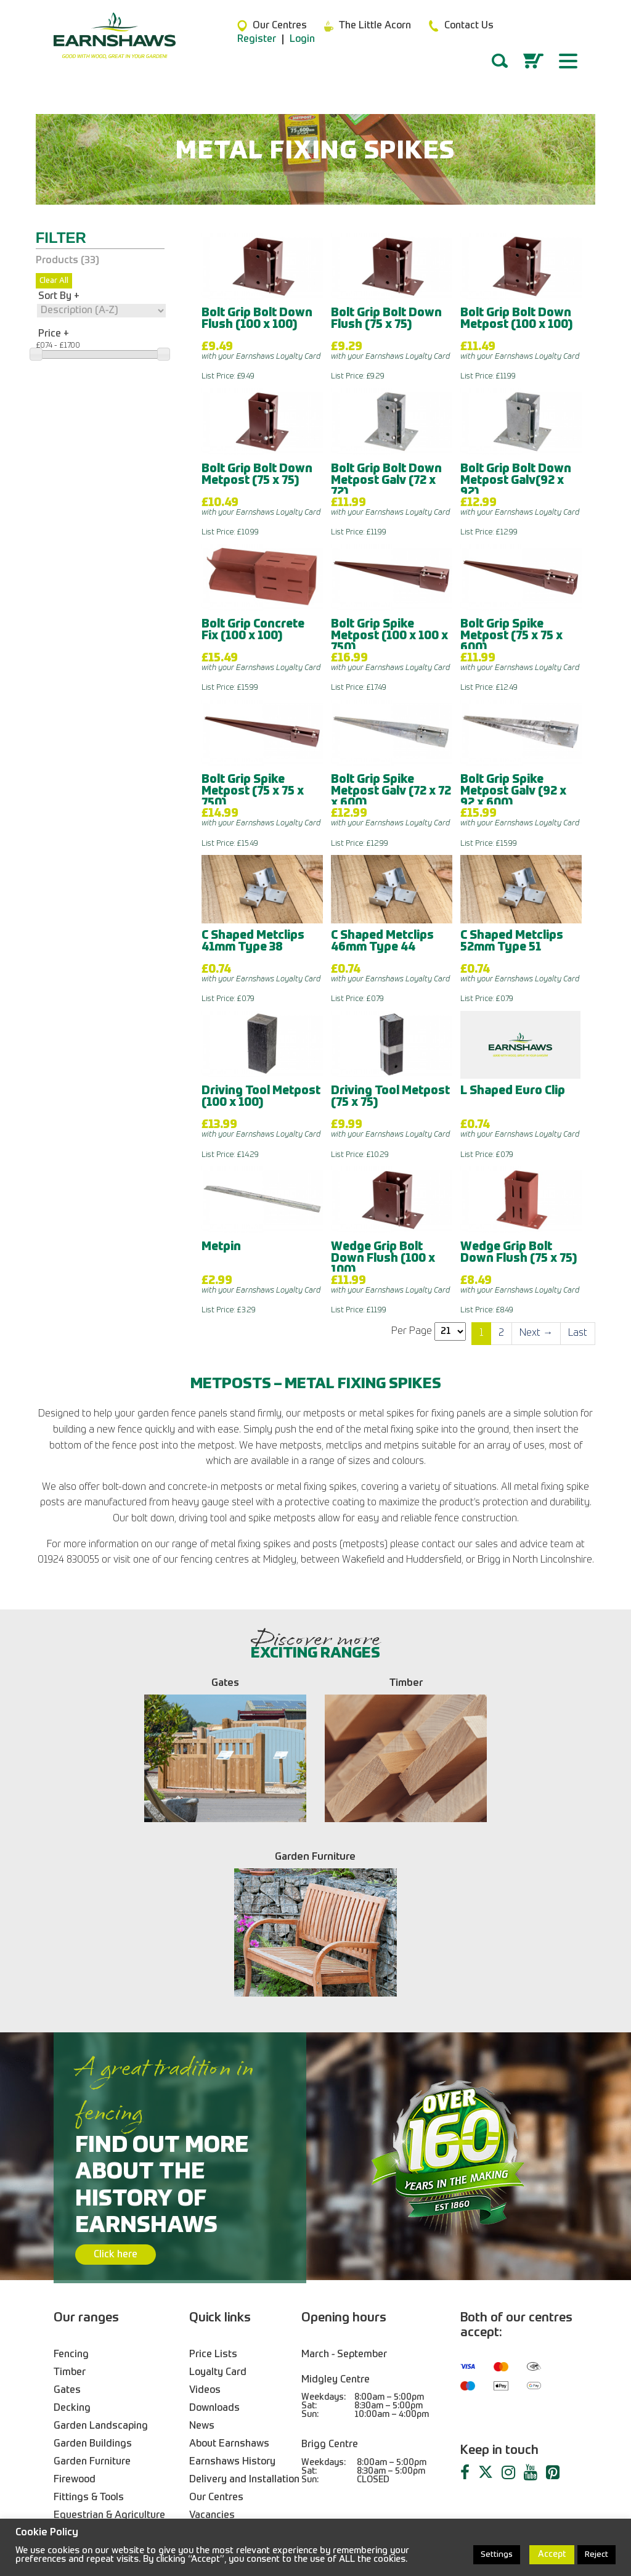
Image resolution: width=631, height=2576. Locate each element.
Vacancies (212, 2341)
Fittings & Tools (89, 2323)
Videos (205, 2216)
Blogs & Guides (223, 2395)
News (201, 2252)
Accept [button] (552, 2554)
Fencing (71, 2180)
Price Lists (213, 2180)
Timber (70, 2198)
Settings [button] (497, 2555)
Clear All (53, 281)
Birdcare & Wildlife (95, 2359)
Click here (115, 2080)
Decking (72, 2234)
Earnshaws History (232, 2287)
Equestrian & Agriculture (109, 2341)
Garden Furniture (92, 2287)
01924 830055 (210, 2470)
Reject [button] (596, 2555)
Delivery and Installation (244, 2305)
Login (302, 39)
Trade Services (222, 2377)
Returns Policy (221, 2413)
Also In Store (83, 2377)
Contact (206, 2359)
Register (256, 39)
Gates (67, 2216)
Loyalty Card (217, 2198)
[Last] (577, 1333)
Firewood (75, 2305)
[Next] (536, 1333)
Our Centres (216, 2323)
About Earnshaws (229, 2270)
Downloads (214, 2234)
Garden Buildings (93, 2270)
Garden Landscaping (101, 2252)
